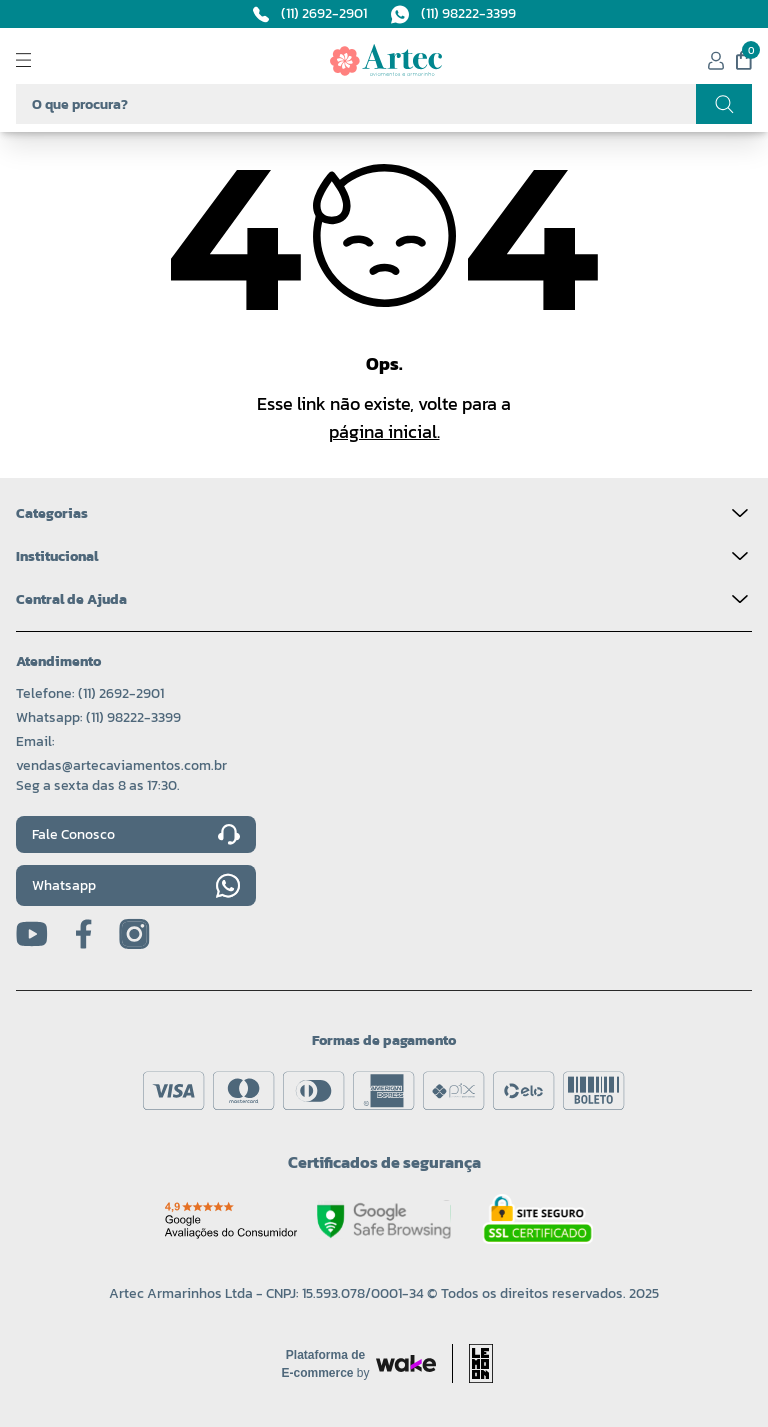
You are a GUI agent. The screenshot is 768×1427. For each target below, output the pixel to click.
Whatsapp (136, 885)
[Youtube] (32, 934)
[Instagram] (134, 934)
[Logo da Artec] (386, 60)
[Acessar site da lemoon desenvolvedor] (472, 1363)
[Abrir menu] (40, 60)
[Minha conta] (716, 60)
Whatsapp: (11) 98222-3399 (98, 717)
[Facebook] (83, 934)
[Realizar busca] (724, 104)
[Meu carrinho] (744, 60)
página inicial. (384, 431)
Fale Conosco (136, 835)
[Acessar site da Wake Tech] (326, 1364)
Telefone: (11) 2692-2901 (90, 693)
